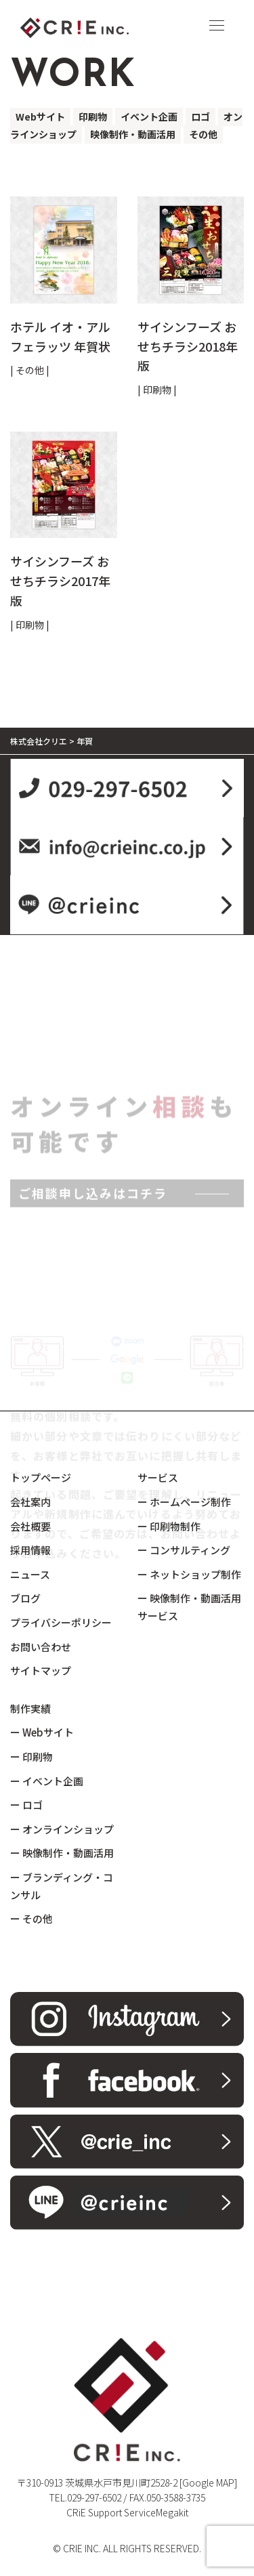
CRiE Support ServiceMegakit (127, 2512)
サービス (157, 1477)
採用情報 (30, 1550)
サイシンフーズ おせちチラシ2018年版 (187, 346)
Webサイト (40, 116)
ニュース (30, 1574)
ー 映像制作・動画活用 (62, 1853)
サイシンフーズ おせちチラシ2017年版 (60, 580)
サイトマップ (40, 1670)
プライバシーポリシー (61, 1622)
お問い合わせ (40, 1647)
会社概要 (30, 1526)
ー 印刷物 (31, 1756)
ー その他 (31, 1918)
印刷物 (93, 116)
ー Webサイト (42, 1732)
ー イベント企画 (46, 1781)
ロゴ (200, 116)
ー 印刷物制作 (168, 1526)
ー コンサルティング (183, 1550)
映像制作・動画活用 (132, 134)
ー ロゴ (26, 1805)
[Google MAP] (208, 2482)
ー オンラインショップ (62, 1829)
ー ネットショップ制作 (189, 1574)
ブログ (25, 1598)
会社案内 (30, 1502)
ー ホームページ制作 (184, 1502)
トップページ (40, 1477)
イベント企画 (149, 116)
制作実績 (30, 1708)
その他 (203, 134)
